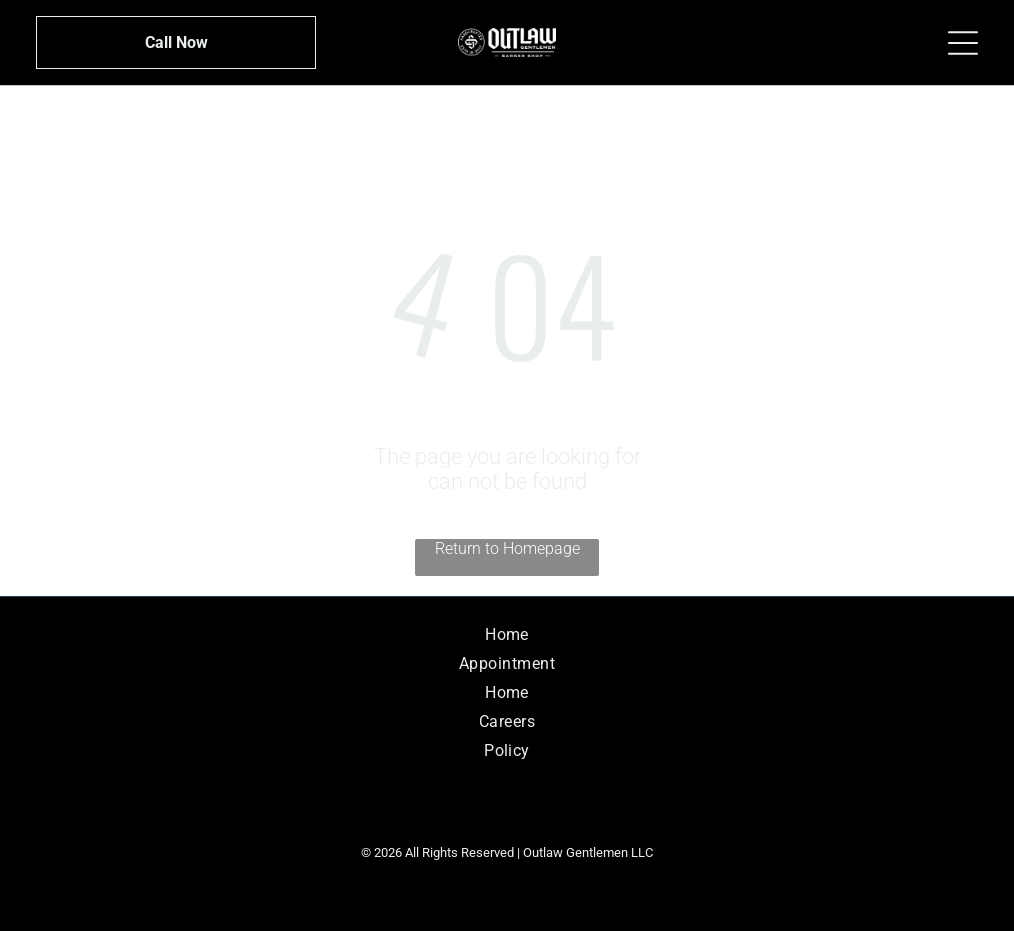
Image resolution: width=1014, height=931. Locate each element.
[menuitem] (507, 634)
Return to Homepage (507, 548)
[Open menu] (963, 43)
